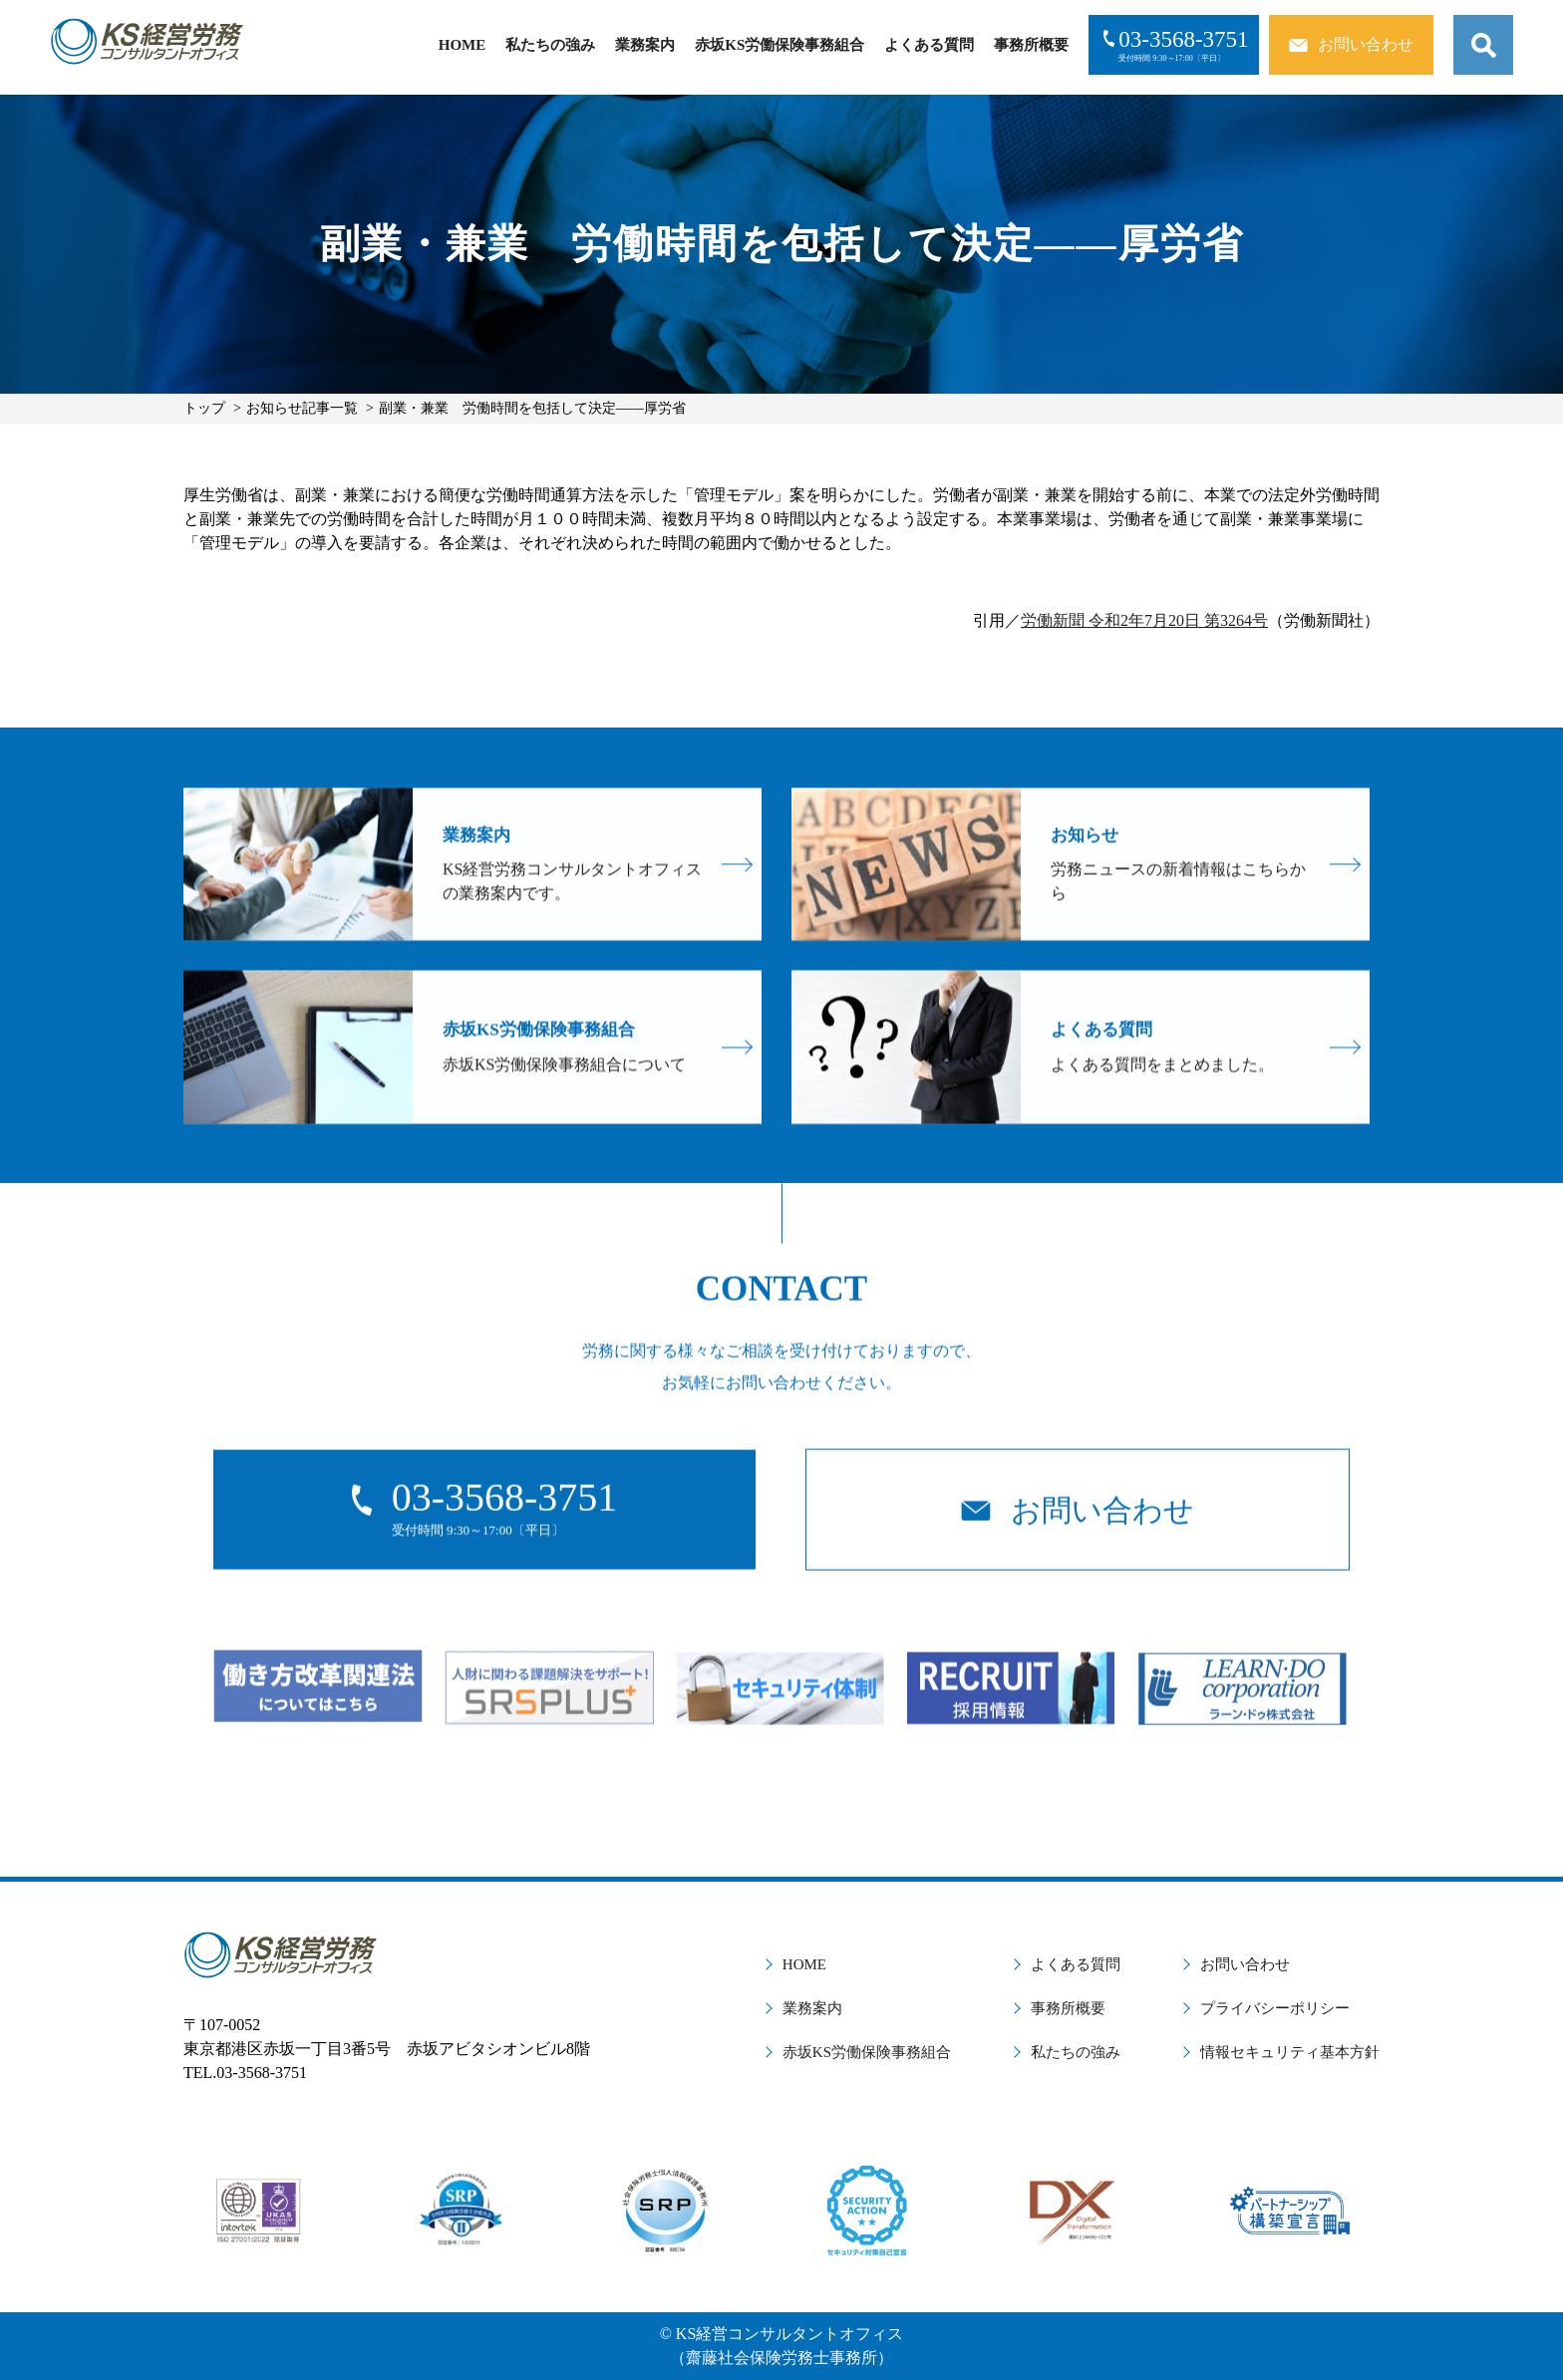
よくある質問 (929, 45)
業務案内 (645, 45)
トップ (204, 408)
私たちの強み (550, 45)
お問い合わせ (1245, 1964)
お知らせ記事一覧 (302, 408)
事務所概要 (1031, 45)
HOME (462, 45)
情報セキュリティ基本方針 (1290, 2052)
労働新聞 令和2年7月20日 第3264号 (1144, 620)
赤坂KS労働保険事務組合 (779, 45)
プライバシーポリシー (1275, 2008)
